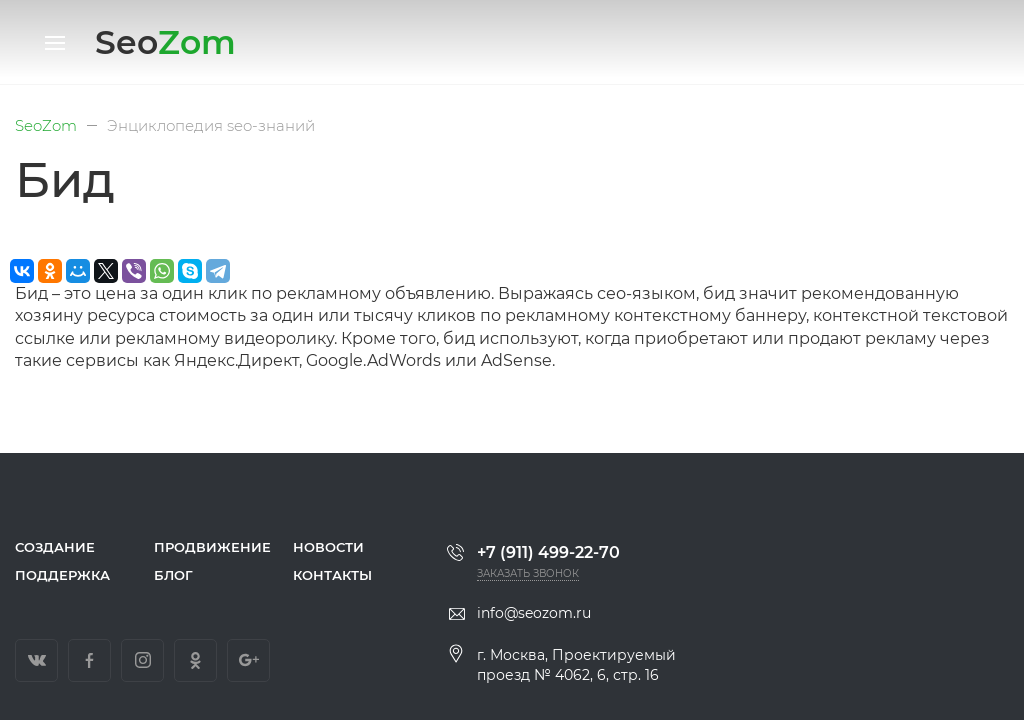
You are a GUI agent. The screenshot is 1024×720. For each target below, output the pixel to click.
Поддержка (62, 575)
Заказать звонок (528, 573)
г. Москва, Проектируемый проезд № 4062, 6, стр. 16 (561, 665)
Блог (173, 575)
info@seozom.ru (519, 613)
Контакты (332, 575)
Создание (55, 547)
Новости (328, 547)
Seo (165, 42)
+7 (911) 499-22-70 (533, 552)
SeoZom (46, 125)
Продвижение (208, 547)
